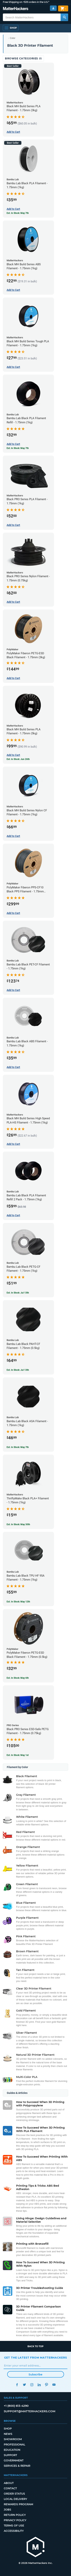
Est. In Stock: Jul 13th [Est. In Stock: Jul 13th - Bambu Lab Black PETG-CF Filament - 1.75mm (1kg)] (18, 1292)
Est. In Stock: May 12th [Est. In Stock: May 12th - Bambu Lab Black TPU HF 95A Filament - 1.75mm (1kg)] (18, 1601)
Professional (14, 2444)
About (9, 2483)
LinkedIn (39, 2384)
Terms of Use (14, 2525)
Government (13, 2460)
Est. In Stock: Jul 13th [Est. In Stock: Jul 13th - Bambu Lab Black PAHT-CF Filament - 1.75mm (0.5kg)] (18, 1370)
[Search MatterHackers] (64, 17)
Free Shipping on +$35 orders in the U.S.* (26, 2)
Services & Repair (17, 2465)
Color (12, 38)
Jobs (7, 2509)
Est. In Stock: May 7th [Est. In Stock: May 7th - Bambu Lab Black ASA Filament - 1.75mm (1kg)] (18, 1447)
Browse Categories (23, 58)
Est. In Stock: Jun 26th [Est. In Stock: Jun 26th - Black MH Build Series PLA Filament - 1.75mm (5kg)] (18, 759)
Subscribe (35, 2374)
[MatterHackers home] (35, 2547)
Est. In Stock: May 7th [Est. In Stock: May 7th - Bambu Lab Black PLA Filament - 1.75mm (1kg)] (18, 213)
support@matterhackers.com (29, 2411)
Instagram (32, 2384)
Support (10, 2455)
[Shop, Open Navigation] (10, 28)
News (8, 2434)
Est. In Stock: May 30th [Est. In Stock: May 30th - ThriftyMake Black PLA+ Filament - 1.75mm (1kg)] (18, 1524)
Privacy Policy (15, 2520)
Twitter (24, 2384)
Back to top (35, 2346)
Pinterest (46, 2384)
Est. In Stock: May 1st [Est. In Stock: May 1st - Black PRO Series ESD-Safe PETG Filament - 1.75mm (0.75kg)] (18, 1755)
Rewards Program (18, 2504)
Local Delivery (15, 2499)
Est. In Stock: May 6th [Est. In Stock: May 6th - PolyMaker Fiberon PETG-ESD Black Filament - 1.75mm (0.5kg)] (18, 1678)
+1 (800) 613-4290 (16, 2406)
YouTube (54, 2384)
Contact (10, 2488)
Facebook (17, 2384)
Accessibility (14, 2531)
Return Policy (15, 2515)
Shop (8, 2428)
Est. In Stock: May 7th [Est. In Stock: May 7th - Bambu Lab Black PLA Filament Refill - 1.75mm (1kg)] (18, 448)
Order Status (14, 2493)
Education (12, 2450)
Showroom (13, 2439)
